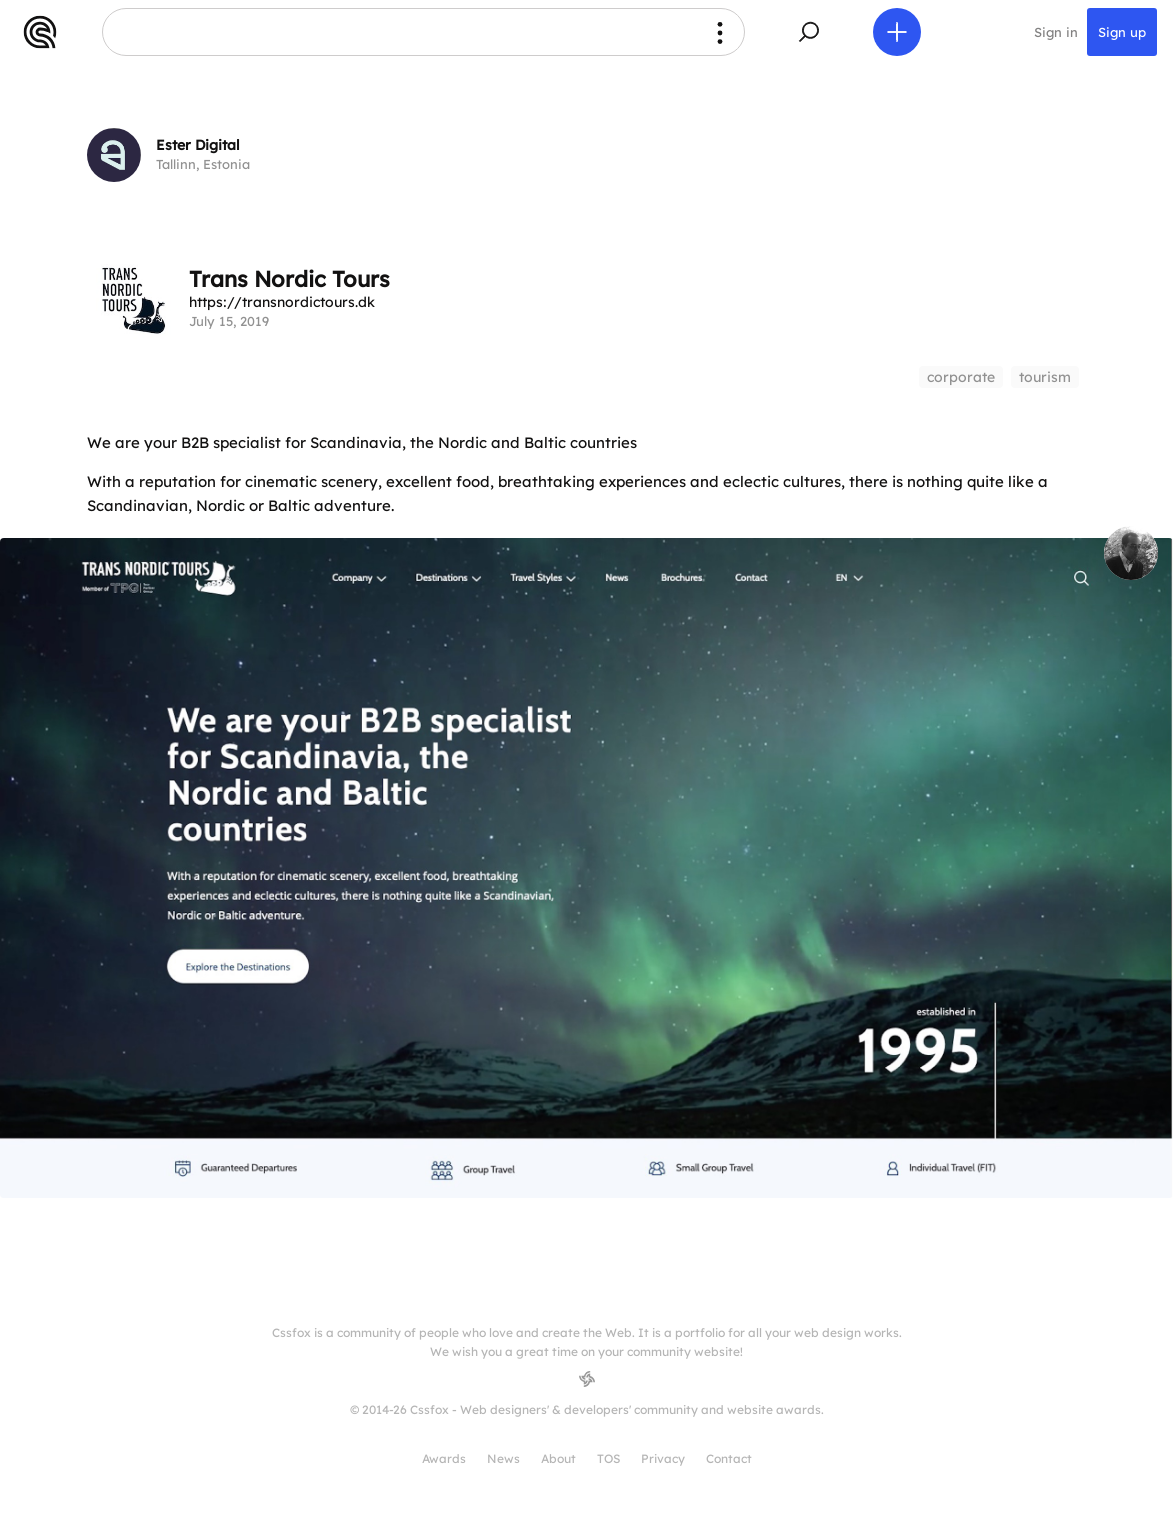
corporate (961, 377)
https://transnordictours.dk (282, 302)
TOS (608, 1458)
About (558, 1458)
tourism (1045, 377)
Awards (444, 1458)
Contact (729, 1458)
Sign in (1056, 32)
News (503, 1458)
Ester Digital (198, 145)
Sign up (1122, 32)
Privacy (663, 1458)
